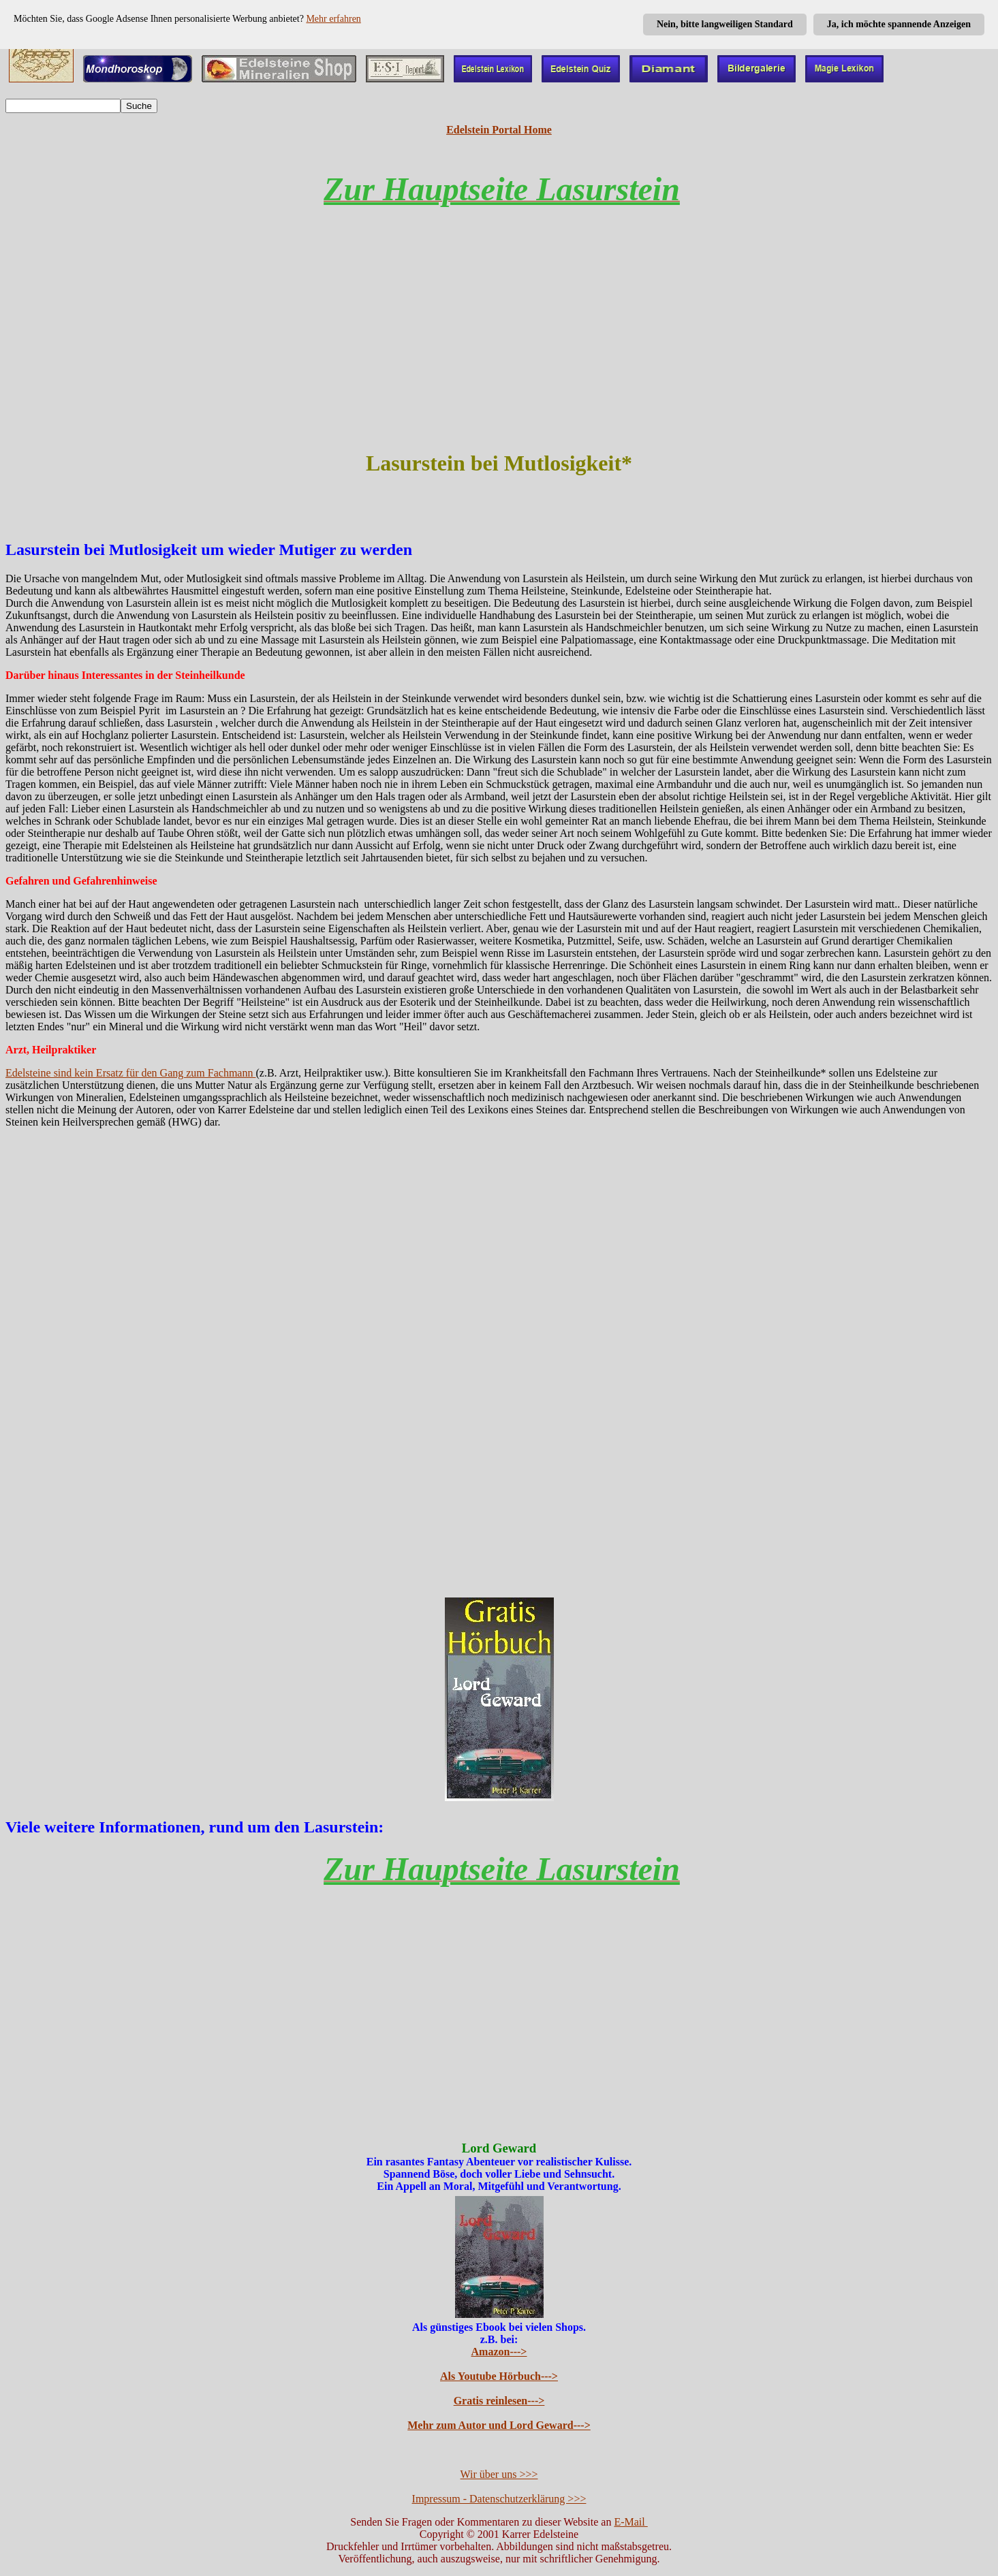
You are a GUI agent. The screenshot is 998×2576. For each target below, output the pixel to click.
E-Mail (630, 2522)
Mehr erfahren (333, 19)
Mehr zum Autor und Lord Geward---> (499, 2425)
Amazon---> (499, 2351)
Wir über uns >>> (499, 2474)
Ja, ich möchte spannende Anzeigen (899, 24)
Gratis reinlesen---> (499, 2400)
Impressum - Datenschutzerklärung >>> (499, 2499)
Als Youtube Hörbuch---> (499, 2376)
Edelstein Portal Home (499, 130)
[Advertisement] (499, 340)
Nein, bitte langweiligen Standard (725, 24)
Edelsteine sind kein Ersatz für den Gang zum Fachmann (130, 1073)
